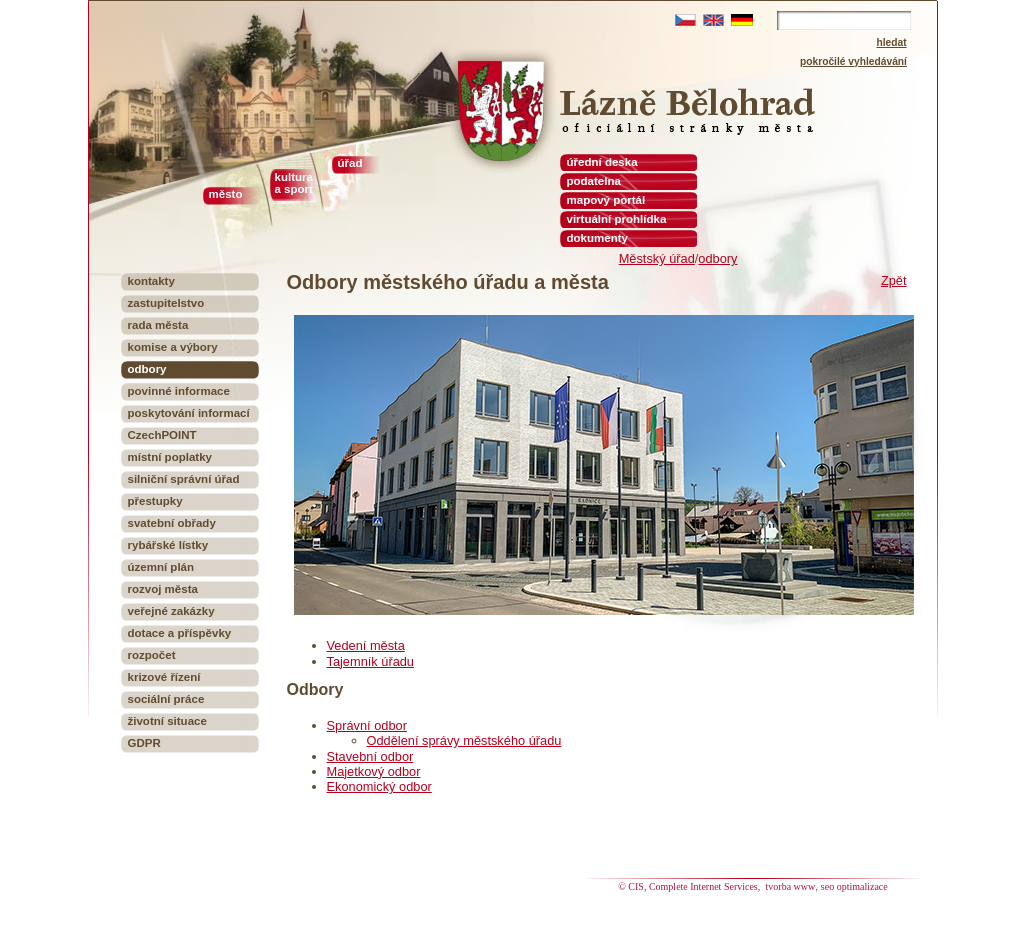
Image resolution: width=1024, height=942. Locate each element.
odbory (717, 258)
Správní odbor (367, 725)
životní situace (167, 721)
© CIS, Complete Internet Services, (690, 886)
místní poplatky (170, 457)
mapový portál (606, 200)
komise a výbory (173, 347)
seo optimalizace (854, 886)
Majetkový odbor (374, 771)
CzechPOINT (162, 435)
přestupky (155, 501)
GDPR (144, 743)
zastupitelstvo (166, 303)
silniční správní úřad (184, 479)
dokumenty (597, 238)
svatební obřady (172, 523)
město (226, 194)
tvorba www (791, 886)
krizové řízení (164, 677)
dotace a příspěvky (180, 633)
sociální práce (166, 699)
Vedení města (366, 645)
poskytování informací (189, 413)
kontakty (151, 281)
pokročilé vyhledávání (853, 61)
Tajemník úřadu (371, 661)
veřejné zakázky (171, 611)
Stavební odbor (370, 756)
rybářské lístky (168, 545)
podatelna (594, 181)
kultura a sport (294, 183)
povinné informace (179, 391)
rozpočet (152, 655)
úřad (350, 163)
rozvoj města (163, 589)
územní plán (161, 567)
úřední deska (602, 162)
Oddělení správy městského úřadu (464, 740)
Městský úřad (657, 258)
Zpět (894, 280)
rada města (158, 325)
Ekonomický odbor (379, 786)
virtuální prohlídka (617, 219)
